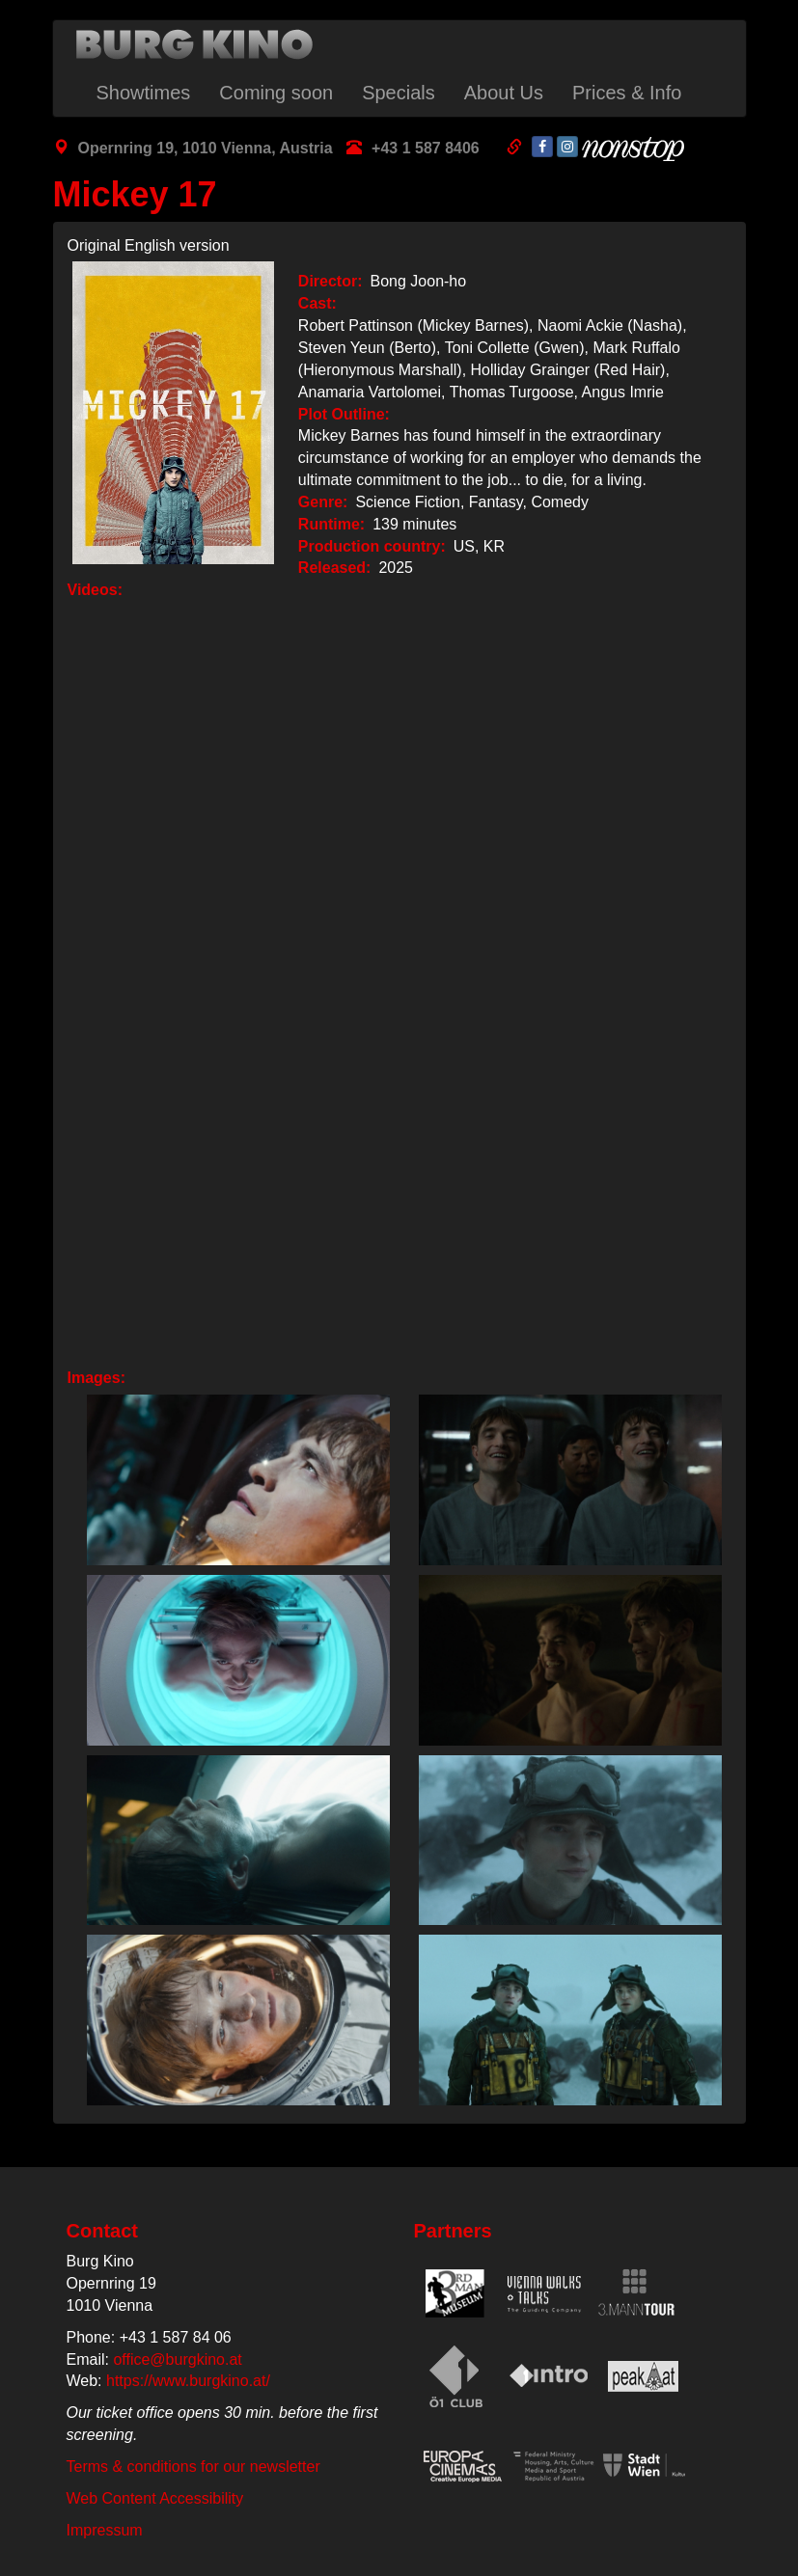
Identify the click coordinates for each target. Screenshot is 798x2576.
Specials (398, 92)
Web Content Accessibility (155, 2498)
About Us (503, 92)
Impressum (105, 2530)
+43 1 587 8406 (425, 148)
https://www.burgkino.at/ (188, 2381)
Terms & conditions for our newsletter (193, 2466)
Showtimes (143, 92)
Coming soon (276, 92)
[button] (233, 1480)
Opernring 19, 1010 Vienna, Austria (205, 148)
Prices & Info (626, 92)
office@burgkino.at (177, 2359)
